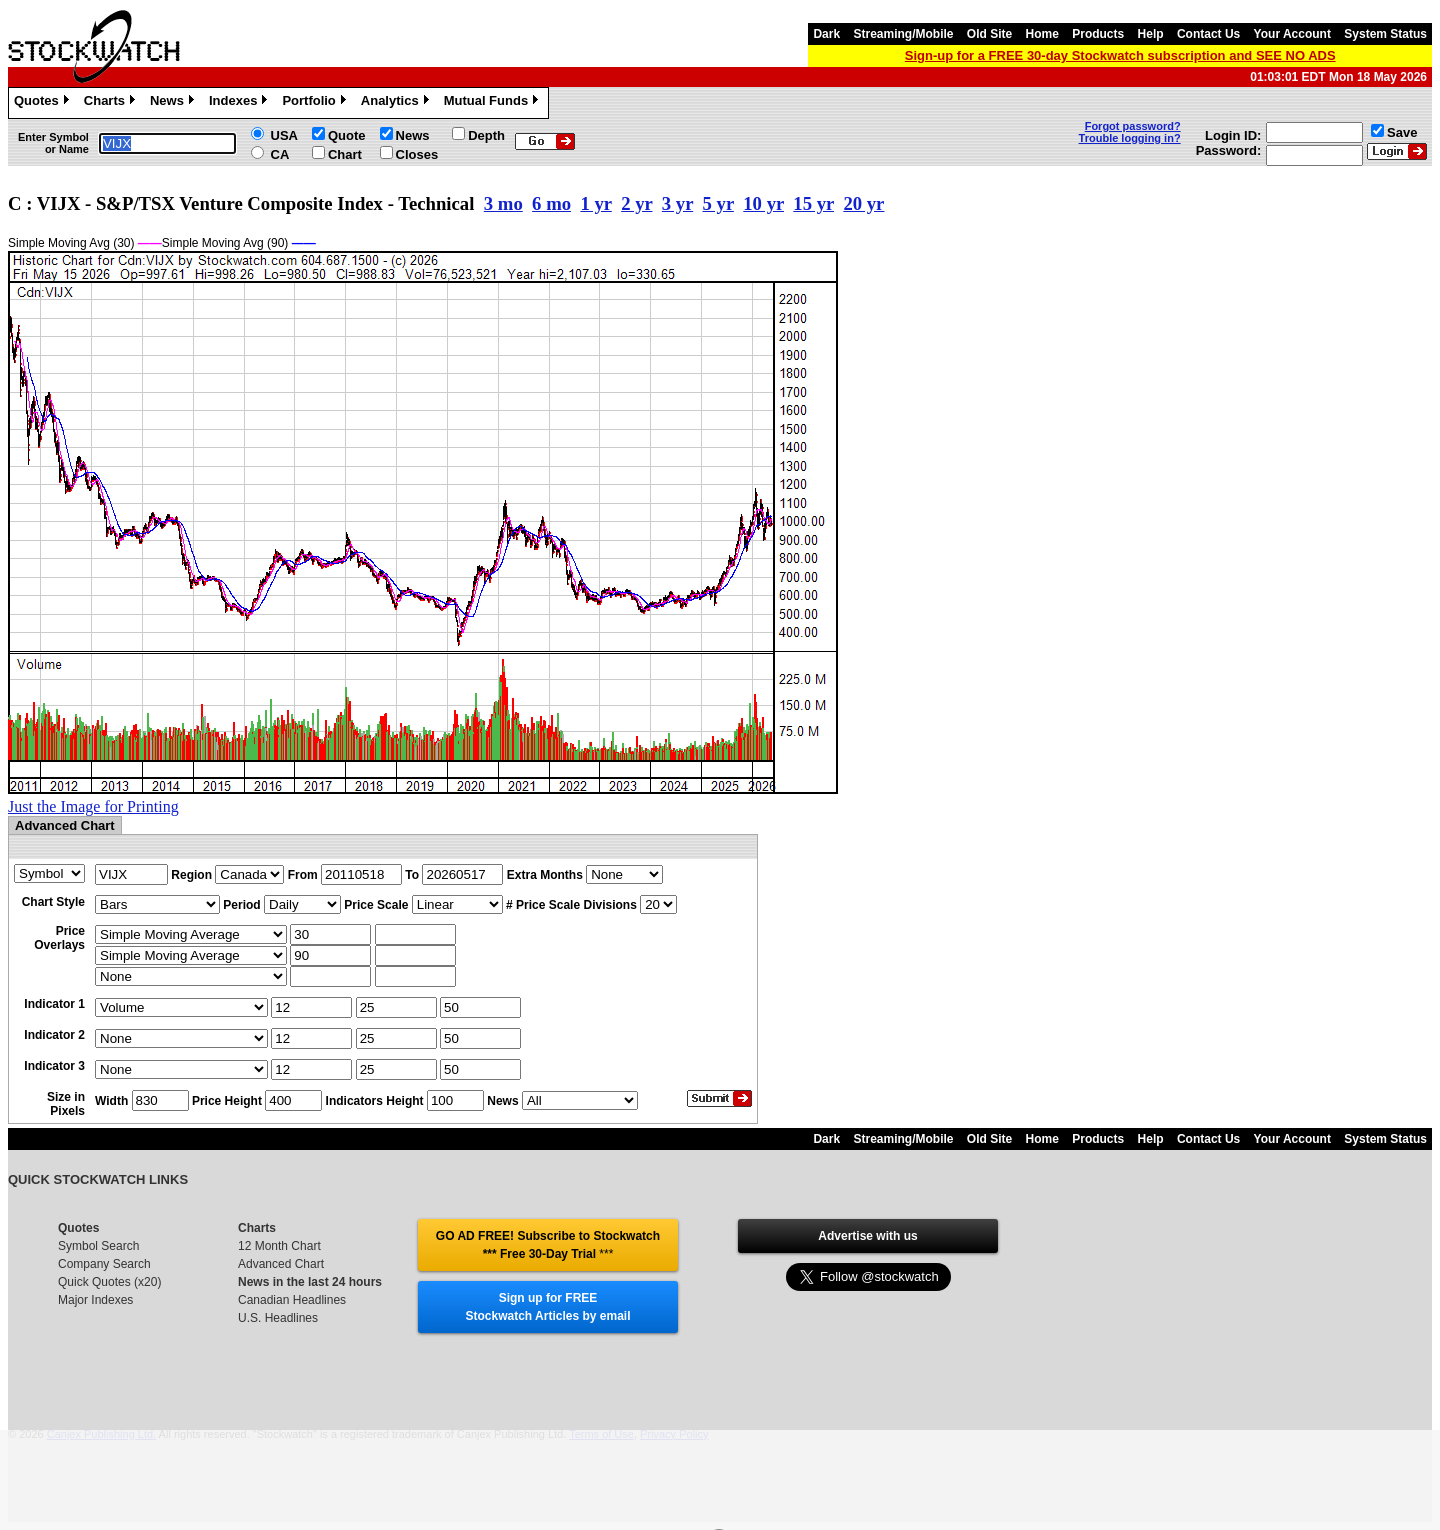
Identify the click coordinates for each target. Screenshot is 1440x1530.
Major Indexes (95, 1300)
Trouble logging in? (1130, 138)
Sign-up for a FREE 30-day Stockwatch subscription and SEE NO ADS (1120, 55)
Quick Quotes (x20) (109, 1282)
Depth (486, 135)
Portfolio (316, 103)
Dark (826, 34)
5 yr (718, 203)
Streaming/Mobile (903, 34)
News (174, 103)
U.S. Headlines (278, 1318)
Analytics (397, 103)
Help (1151, 34)
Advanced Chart (281, 1264)
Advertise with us (867, 1236)
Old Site (989, 34)
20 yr (863, 203)
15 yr (813, 203)
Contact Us (1208, 34)
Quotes (44, 103)
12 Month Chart (279, 1246)
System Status (1385, 34)
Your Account (1292, 34)
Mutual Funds (494, 103)
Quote (347, 135)
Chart (345, 154)
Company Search (104, 1264)
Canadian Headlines (292, 1300)
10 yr (763, 203)
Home (1042, 34)
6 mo (551, 203)
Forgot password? (1133, 126)
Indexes (240, 103)
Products (1098, 34)
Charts (112, 103)
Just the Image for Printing (93, 806)
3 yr (677, 203)
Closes (417, 154)
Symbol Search (98, 1246)
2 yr (636, 203)
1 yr (595, 203)
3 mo (503, 203)
